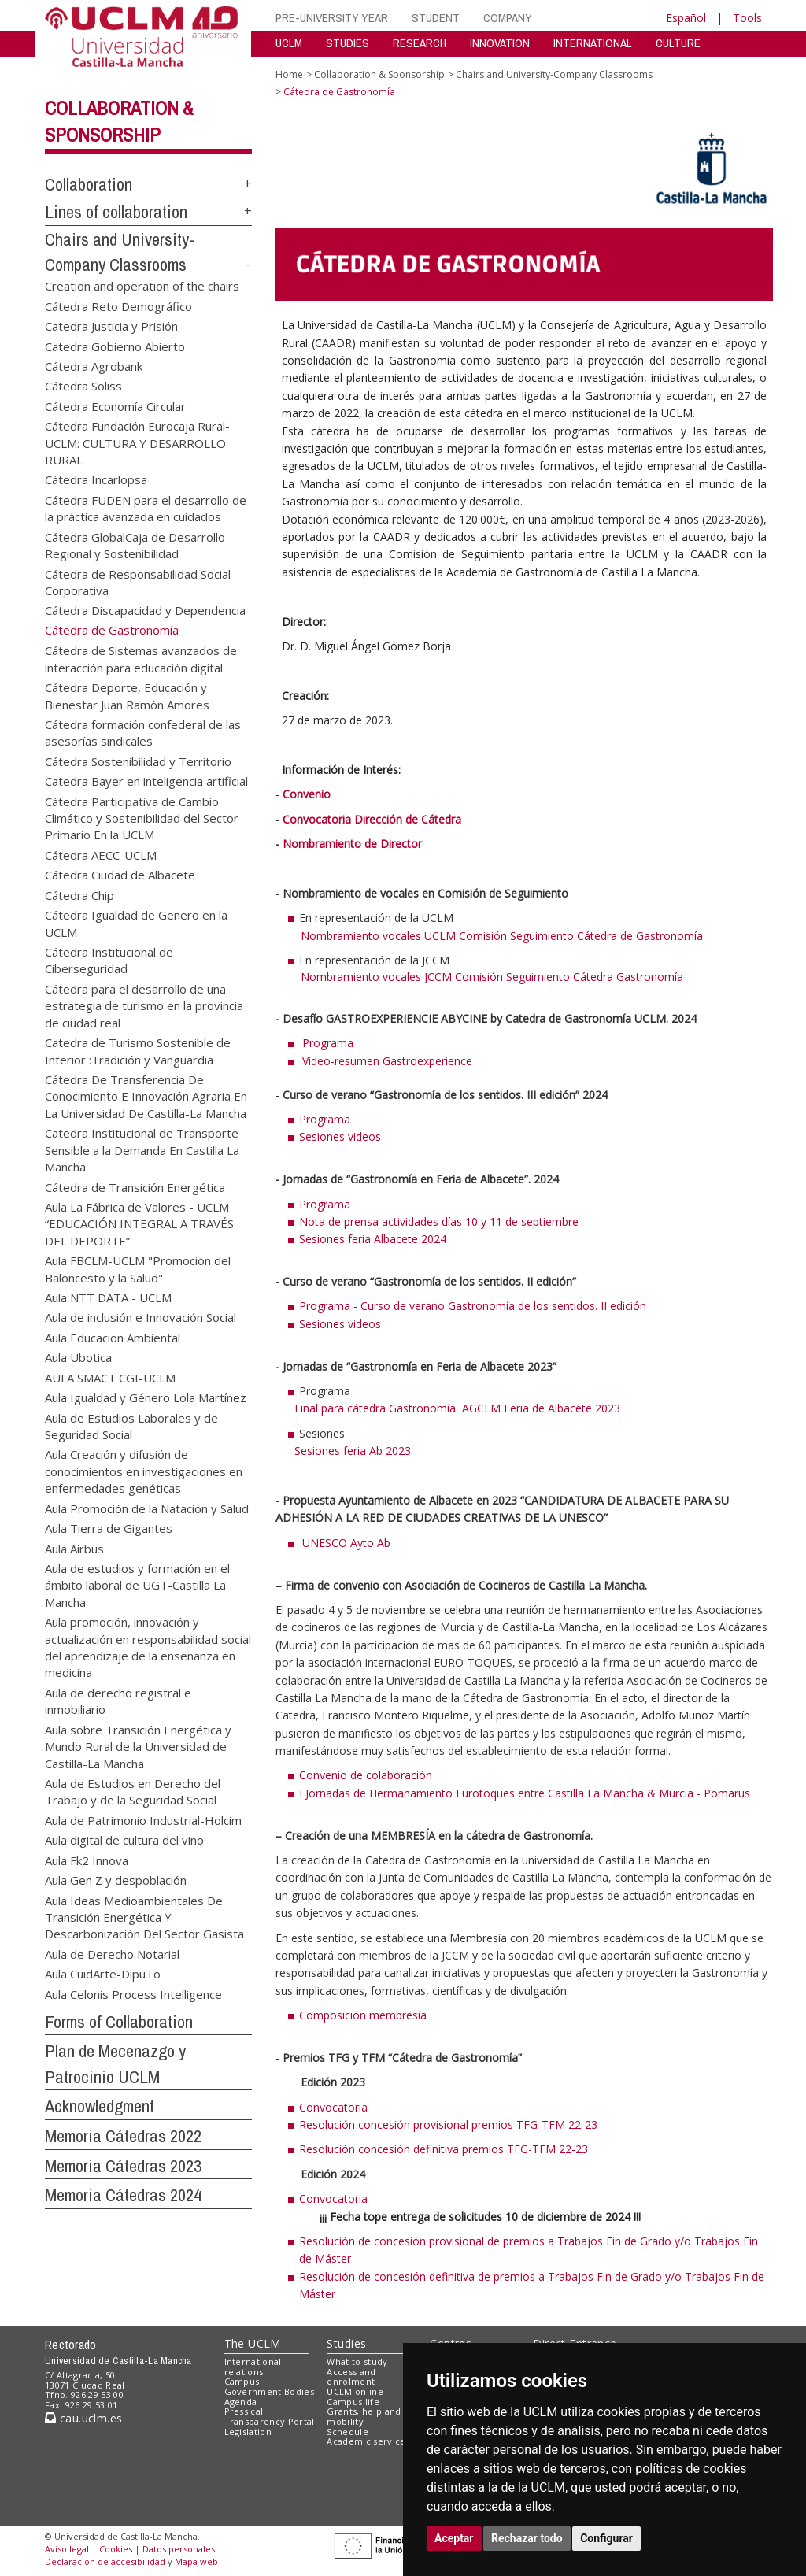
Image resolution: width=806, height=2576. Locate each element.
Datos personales (178, 2549)
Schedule (347, 2431)
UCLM (288, 43)
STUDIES (347, 43)
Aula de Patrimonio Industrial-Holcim (143, 1819)
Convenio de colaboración (367, 1774)
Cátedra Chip (79, 894)
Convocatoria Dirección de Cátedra (372, 819)
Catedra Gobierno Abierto (115, 345)
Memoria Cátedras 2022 (123, 2136)
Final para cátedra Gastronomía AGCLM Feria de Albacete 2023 (457, 1408)
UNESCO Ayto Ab (346, 1542)
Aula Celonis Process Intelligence (133, 1993)
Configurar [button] (606, 2538)
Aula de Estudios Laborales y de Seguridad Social (131, 1425)
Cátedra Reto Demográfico (118, 305)
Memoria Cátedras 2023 (123, 2166)
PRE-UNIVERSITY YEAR (331, 17)
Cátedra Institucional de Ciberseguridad (109, 960)
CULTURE (678, 43)
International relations (253, 2367)
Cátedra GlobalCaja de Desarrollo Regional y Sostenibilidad (135, 544)
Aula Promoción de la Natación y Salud (147, 1508)
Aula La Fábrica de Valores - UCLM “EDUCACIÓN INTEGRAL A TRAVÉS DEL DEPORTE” (139, 1223)
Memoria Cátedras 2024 (123, 2195)
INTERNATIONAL (592, 43)
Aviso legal (67, 2549)
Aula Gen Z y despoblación (116, 1880)
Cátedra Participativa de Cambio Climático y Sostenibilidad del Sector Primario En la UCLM (141, 817)
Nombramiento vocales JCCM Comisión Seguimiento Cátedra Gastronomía (479, 976)
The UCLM (252, 2343)
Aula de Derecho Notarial (112, 1953)
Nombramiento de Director (352, 843)
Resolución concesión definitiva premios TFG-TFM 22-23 (443, 2148)
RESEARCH (419, 43)
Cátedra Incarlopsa (96, 479)
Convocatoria (333, 2107)
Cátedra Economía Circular (115, 405)
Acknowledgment (99, 2106)
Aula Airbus (74, 1548)
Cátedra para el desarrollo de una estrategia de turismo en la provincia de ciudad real (144, 1005)
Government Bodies (269, 2391)
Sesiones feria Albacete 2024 (372, 1238)
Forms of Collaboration (119, 2022)
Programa (327, 1042)
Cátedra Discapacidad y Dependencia (145, 610)
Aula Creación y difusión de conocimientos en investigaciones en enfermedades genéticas (143, 1471)
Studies (346, 2343)
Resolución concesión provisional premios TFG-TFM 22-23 (448, 2124)
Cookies (115, 2549)
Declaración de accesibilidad (105, 2561)
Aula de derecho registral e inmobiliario (118, 1700)
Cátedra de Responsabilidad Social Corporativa (138, 581)
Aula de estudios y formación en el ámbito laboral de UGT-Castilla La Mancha (137, 1584)
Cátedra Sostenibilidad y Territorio (138, 760)
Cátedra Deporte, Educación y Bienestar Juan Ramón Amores (127, 695)
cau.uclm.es (83, 2418)
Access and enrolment (351, 2377)
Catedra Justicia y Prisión (111, 326)
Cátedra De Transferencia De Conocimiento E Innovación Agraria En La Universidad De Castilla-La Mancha (146, 1095)
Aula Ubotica (78, 1357)
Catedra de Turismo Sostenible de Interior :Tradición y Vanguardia (138, 1050)
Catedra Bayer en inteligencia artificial (146, 781)
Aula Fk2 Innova (86, 1859)
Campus (242, 2381)
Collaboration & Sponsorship (379, 74)
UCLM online (355, 2391)
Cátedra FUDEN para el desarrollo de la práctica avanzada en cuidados (145, 507)
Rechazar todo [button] (527, 2538)
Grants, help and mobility (364, 2416)
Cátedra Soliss (83, 386)
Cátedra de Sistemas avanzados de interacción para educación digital (141, 658)
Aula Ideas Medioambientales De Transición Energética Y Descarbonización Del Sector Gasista (144, 1916)
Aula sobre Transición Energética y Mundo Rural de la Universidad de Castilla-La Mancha (138, 1746)
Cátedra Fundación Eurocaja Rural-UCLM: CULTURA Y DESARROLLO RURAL (137, 443)
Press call (245, 2411)
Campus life (353, 2402)
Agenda (240, 2402)
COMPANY (507, 17)
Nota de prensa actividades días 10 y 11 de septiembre (439, 1221)
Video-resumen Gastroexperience (387, 1060)
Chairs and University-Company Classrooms (554, 74)
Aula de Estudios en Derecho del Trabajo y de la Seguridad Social (132, 1791)
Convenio (307, 793)
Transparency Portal (269, 2421)
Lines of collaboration (116, 212)
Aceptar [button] (454, 2538)
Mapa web (196, 2561)
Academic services (368, 2441)
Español (686, 17)
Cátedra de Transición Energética (135, 1186)
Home (289, 74)
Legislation (248, 2431)
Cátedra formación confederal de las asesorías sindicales (143, 732)
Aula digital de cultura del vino (124, 1840)
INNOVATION (500, 43)
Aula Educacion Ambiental (112, 1337)
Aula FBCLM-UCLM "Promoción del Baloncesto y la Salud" (138, 1269)
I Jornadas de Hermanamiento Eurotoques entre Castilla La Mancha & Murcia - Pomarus (524, 1793)
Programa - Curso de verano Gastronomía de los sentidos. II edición (472, 1305)
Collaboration (88, 184)
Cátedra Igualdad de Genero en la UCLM (136, 923)
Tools (747, 17)
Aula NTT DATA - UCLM (108, 1297)
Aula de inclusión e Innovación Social (140, 1317)
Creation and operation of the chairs (142, 286)
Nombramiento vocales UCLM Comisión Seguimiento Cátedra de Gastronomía (489, 935)
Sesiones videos (340, 1136)
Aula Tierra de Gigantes (108, 1528)
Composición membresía (363, 2015)
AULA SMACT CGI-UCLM (110, 1377)
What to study (357, 2361)
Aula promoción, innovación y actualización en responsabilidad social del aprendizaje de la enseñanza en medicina (148, 1647)
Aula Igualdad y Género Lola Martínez (145, 1397)
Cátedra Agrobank (93, 365)
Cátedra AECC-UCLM (101, 854)
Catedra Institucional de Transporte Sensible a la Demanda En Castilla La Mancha (142, 1150)
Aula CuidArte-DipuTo (103, 1974)
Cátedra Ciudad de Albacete (120, 875)
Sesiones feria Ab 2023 (352, 1450)
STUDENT (436, 17)
